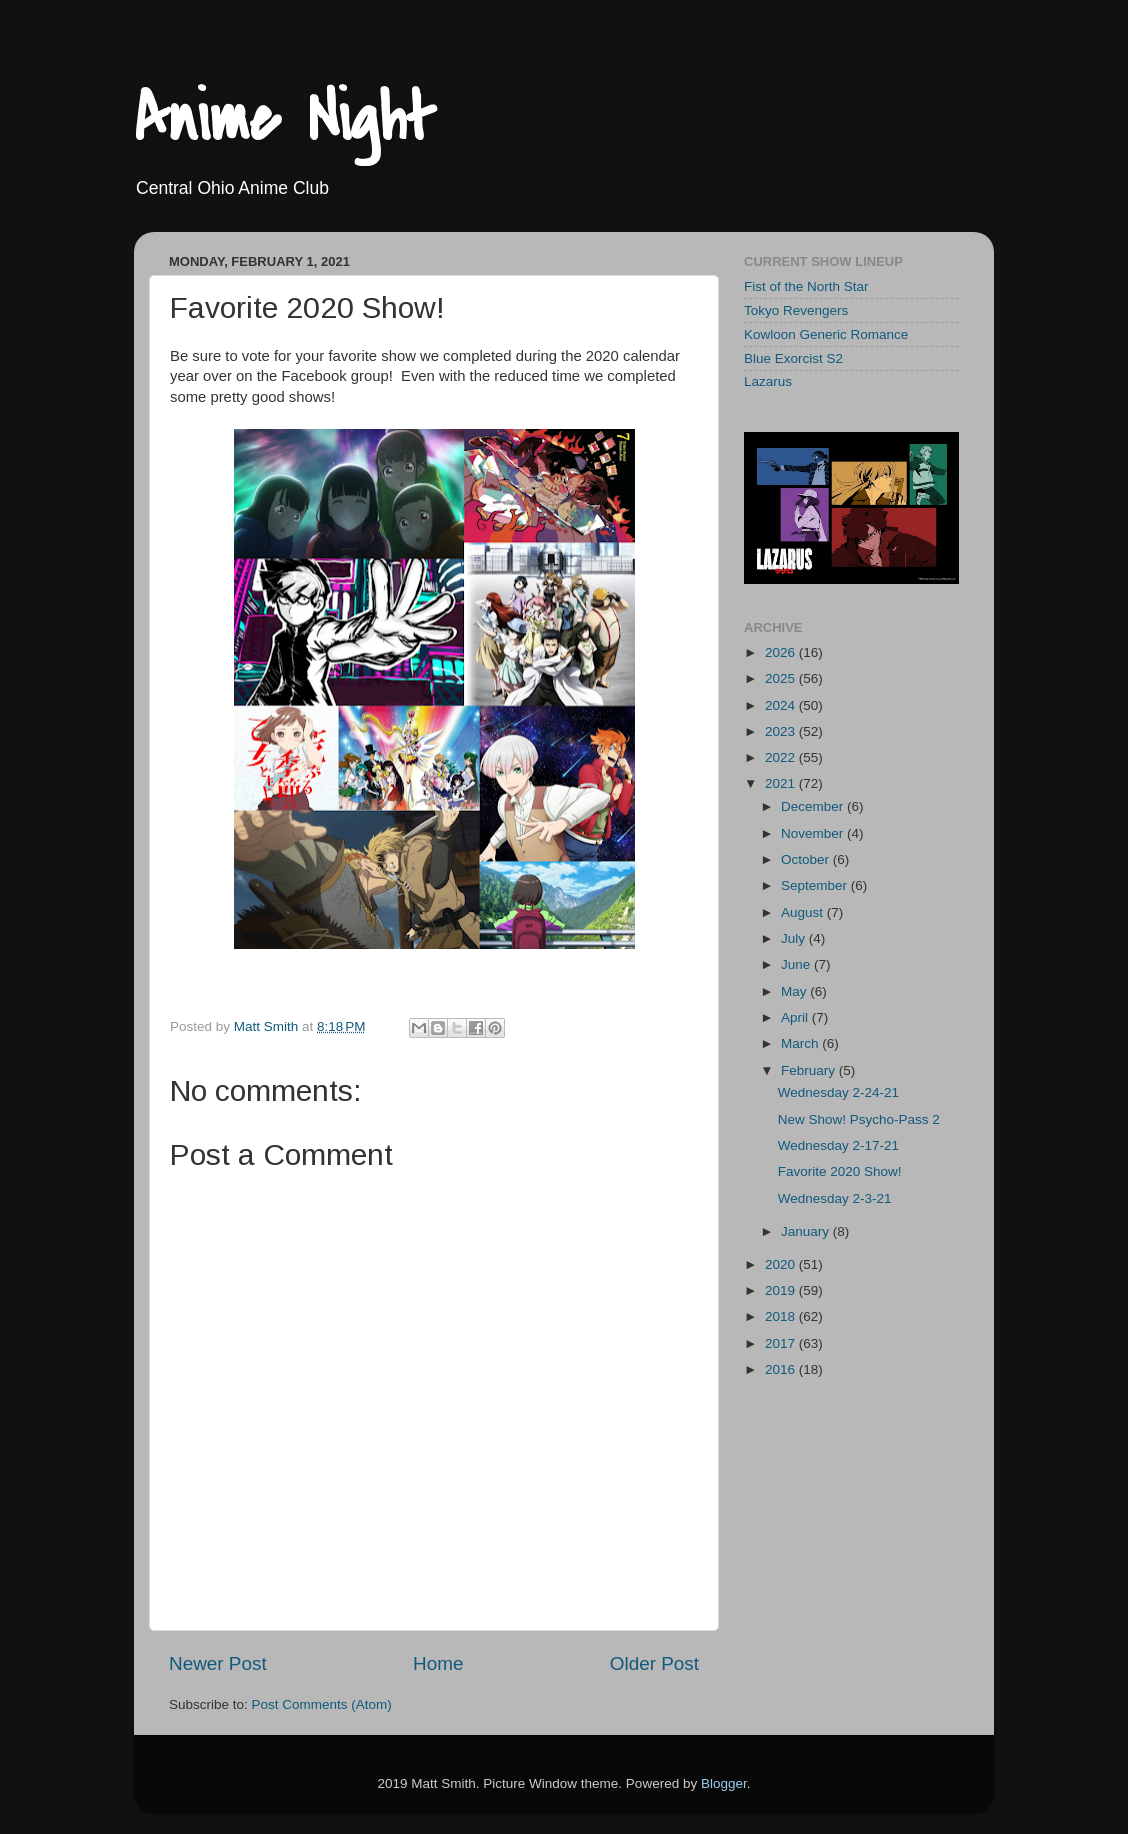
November (814, 833)
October (807, 859)
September (816, 885)
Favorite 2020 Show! (840, 1171)
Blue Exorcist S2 (793, 358)
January (807, 1231)
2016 (782, 1369)
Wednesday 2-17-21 (838, 1145)
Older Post (654, 1663)
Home (438, 1663)
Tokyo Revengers (796, 310)
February (810, 1070)
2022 (782, 757)
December (814, 806)
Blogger (724, 1783)
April (796, 1017)
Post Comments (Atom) (322, 1704)
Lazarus (768, 381)
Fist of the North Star (806, 286)
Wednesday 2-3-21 (835, 1198)
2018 (782, 1316)
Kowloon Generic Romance (826, 334)
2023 (782, 731)
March (801, 1043)
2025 (782, 678)
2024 (782, 705)
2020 (782, 1264)
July (795, 938)
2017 (782, 1343)
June (797, 964)
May (795, 991)
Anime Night (284, 119)
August (804, 912)
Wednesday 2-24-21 (838, 1092)
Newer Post (218, 1663)
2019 (782, 1290)
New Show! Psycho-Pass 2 (859, 1119)
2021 (782, 783)
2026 (782, 652)
